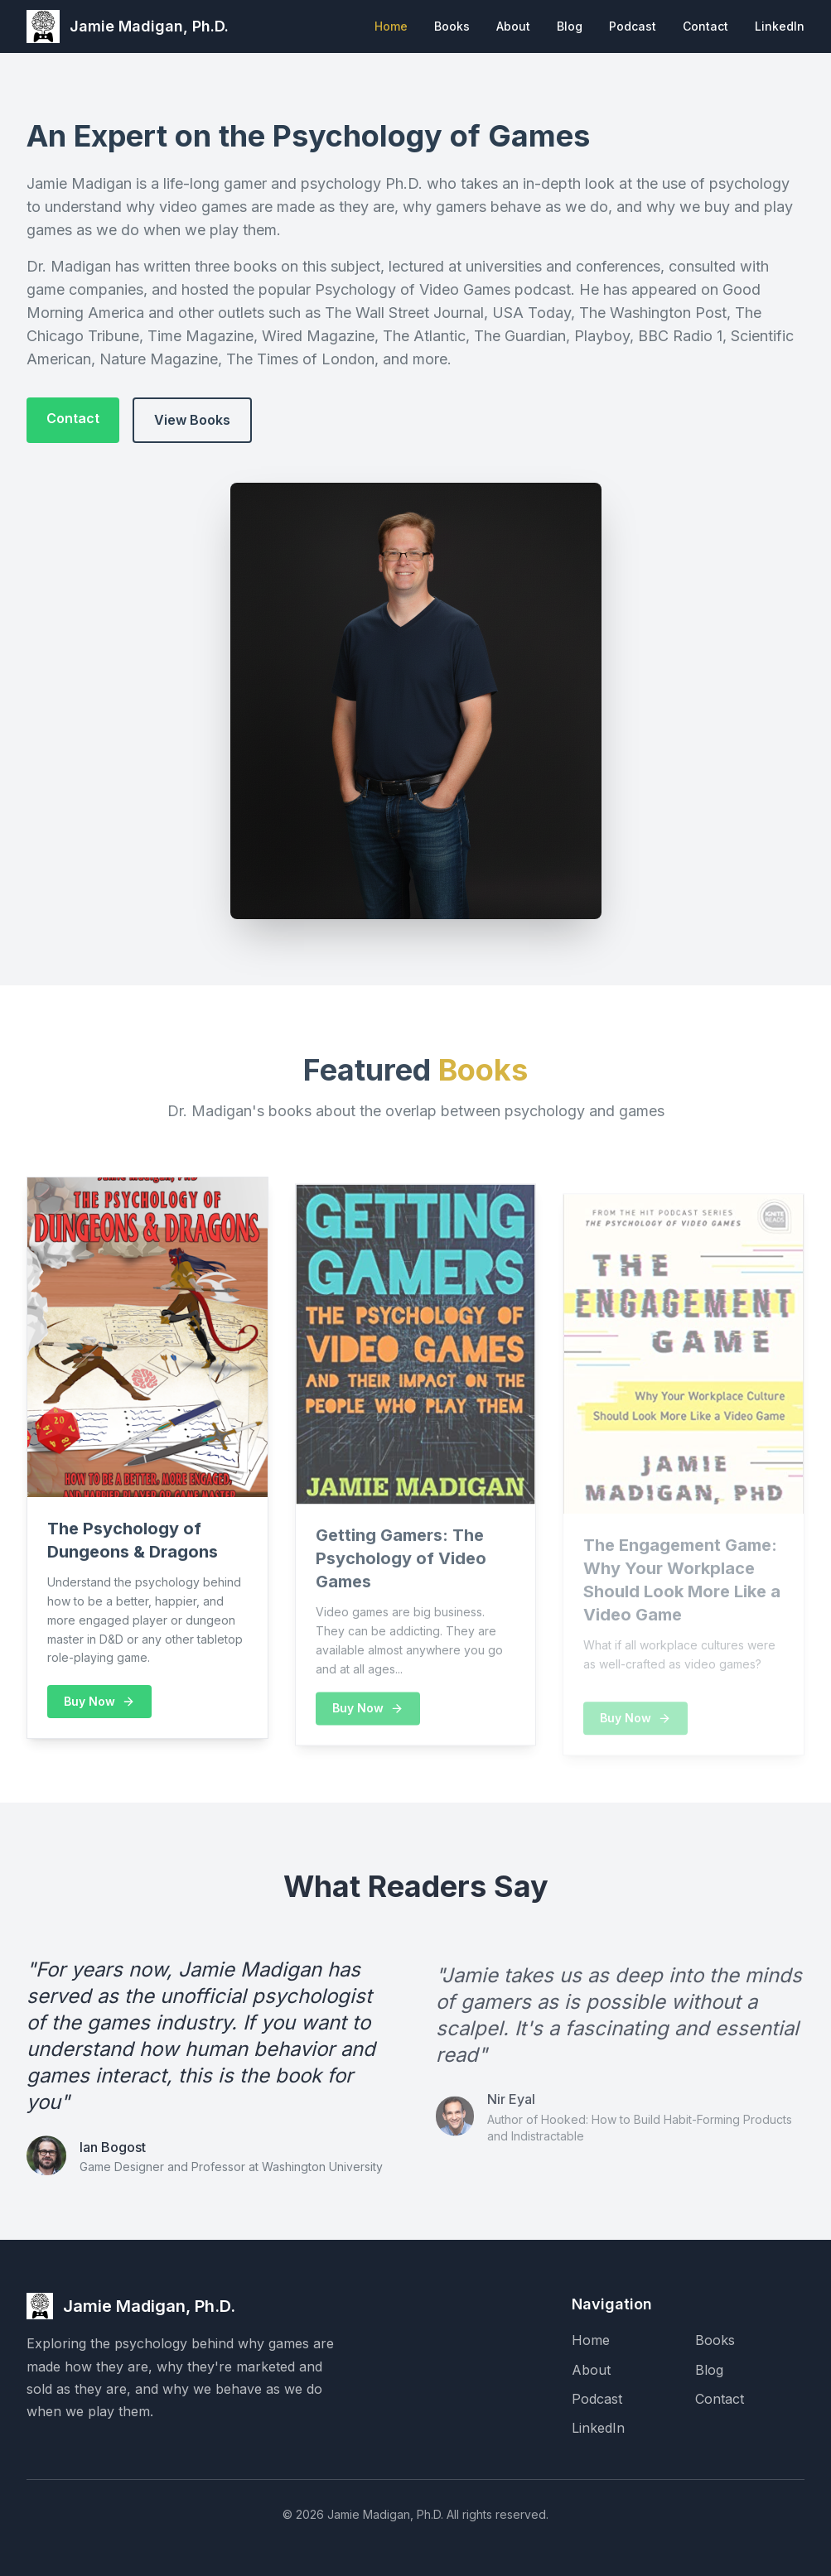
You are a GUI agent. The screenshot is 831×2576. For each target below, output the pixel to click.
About (513, 26)
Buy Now (99, 1707)
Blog (569, 26)
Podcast (632, 26)
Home (391, 26)
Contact (705, 26)
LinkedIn (779, 26)
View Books (192, 420)
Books (452, 26)
